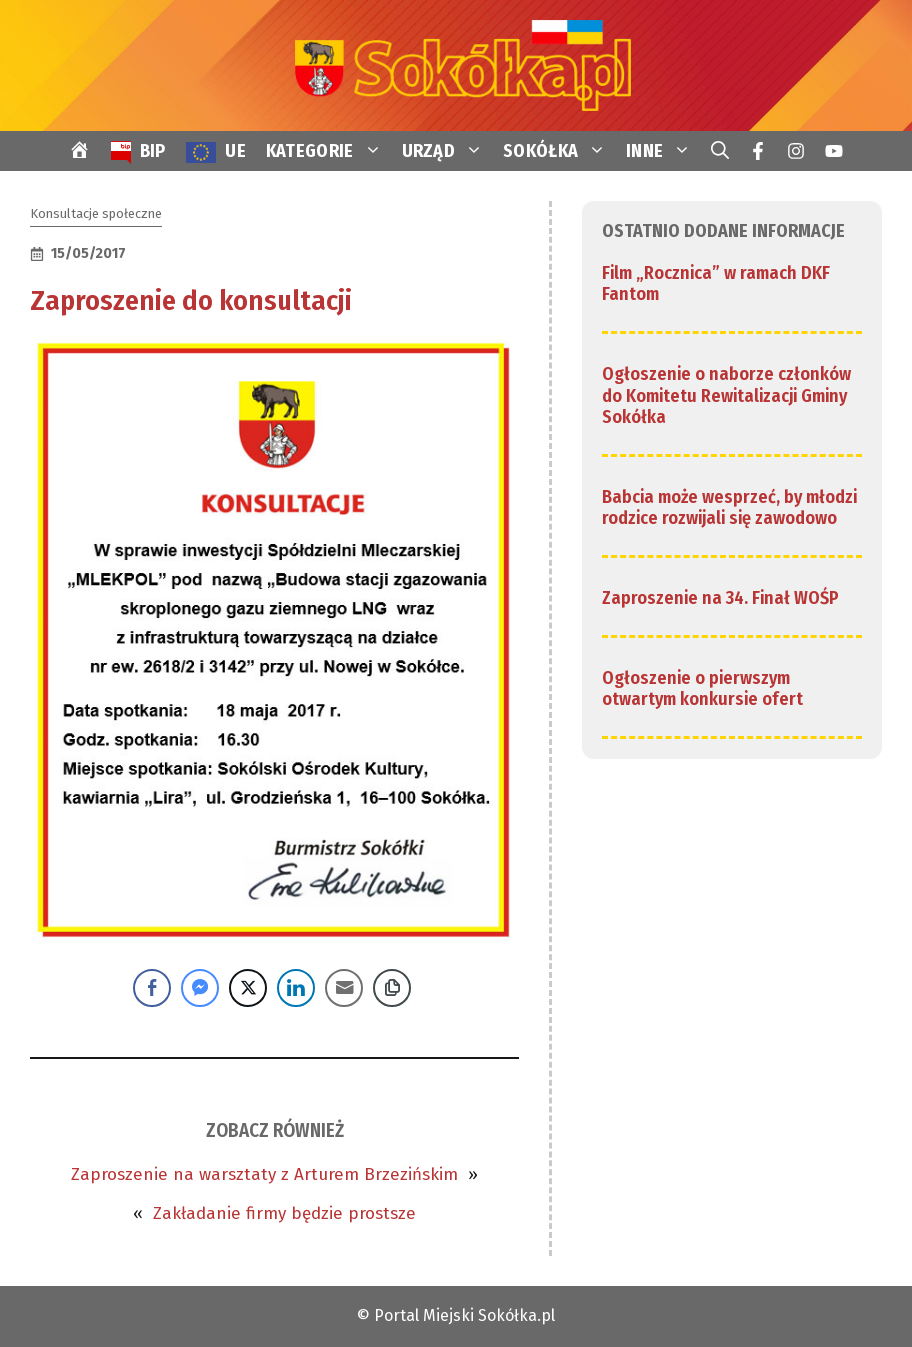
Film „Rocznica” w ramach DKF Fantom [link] (716, 284)
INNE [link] (663, 151)
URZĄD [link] (448, 151)
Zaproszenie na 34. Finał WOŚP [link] (720, 598)
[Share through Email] (344, 988)
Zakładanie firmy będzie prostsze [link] (284, 1213)
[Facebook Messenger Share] (200, 988)
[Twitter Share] (248, 988)
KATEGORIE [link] (329, 151)
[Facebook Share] (152, 988)
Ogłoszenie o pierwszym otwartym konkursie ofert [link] (702, 689)
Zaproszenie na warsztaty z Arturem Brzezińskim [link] (264, 1174)
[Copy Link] (392, 988)
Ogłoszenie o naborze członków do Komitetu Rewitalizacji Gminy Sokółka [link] (726, 395)
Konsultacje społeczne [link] (96, 213)
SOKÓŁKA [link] (559, 151)
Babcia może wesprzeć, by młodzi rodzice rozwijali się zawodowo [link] (729, 508)
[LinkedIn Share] (296, 988)
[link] (456, 64)
